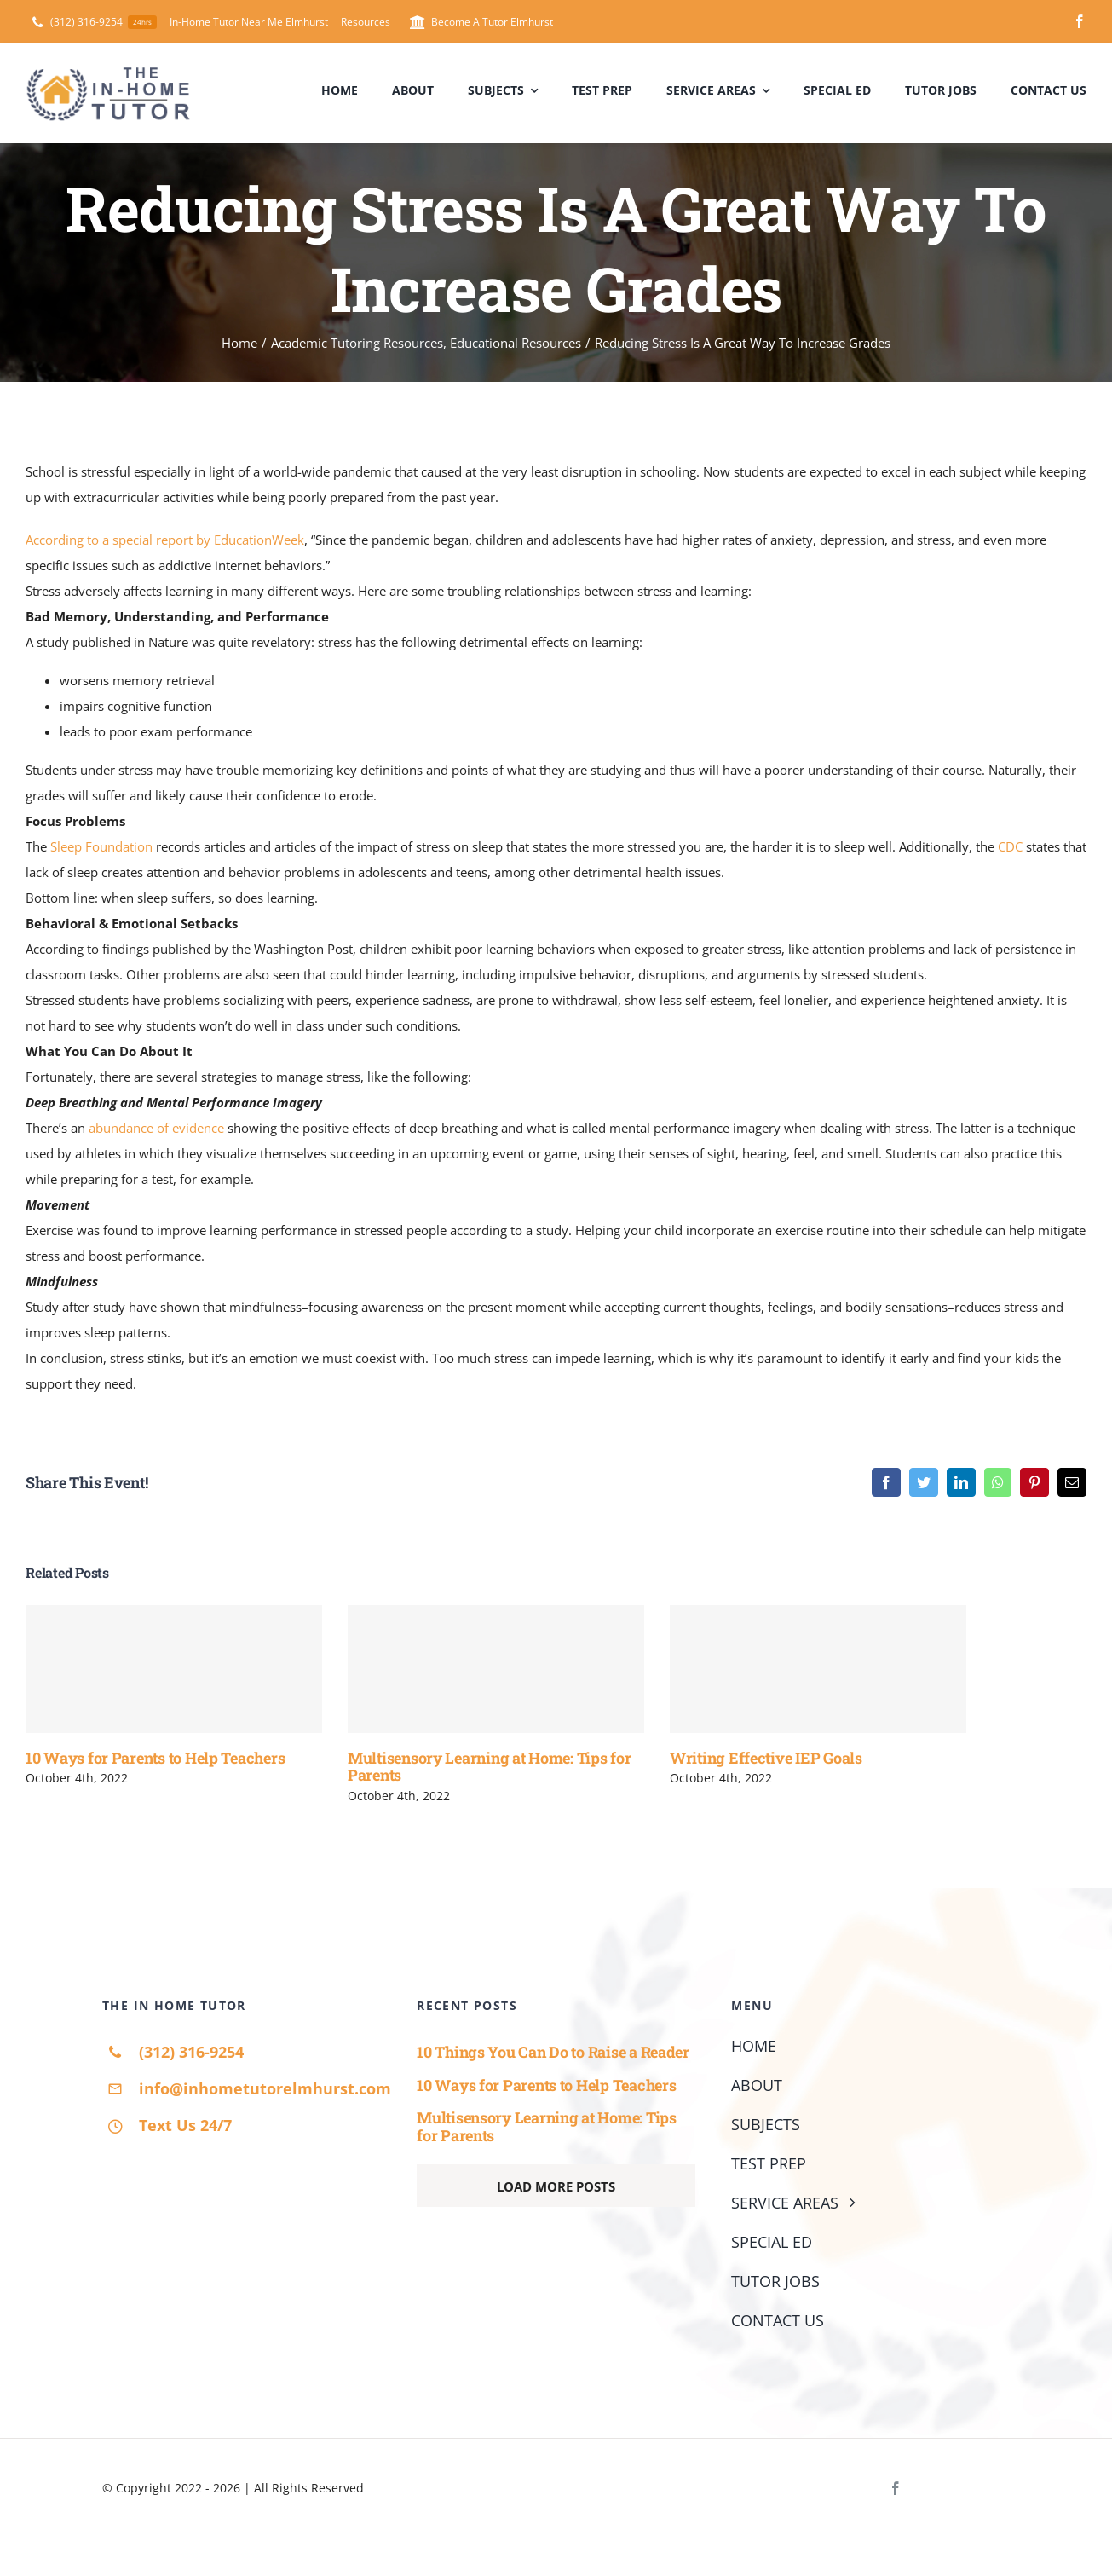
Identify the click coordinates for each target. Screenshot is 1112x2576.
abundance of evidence (156, 1127)
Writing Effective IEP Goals (766, 1757)
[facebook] (1079, 21)
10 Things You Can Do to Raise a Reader (553, 2052)
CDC (1010, 846)
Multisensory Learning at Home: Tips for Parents (489, 1766)
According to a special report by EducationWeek (165, 539)
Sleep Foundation (101, 846)
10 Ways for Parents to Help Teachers (155, 1757)
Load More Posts (556, 2186)
